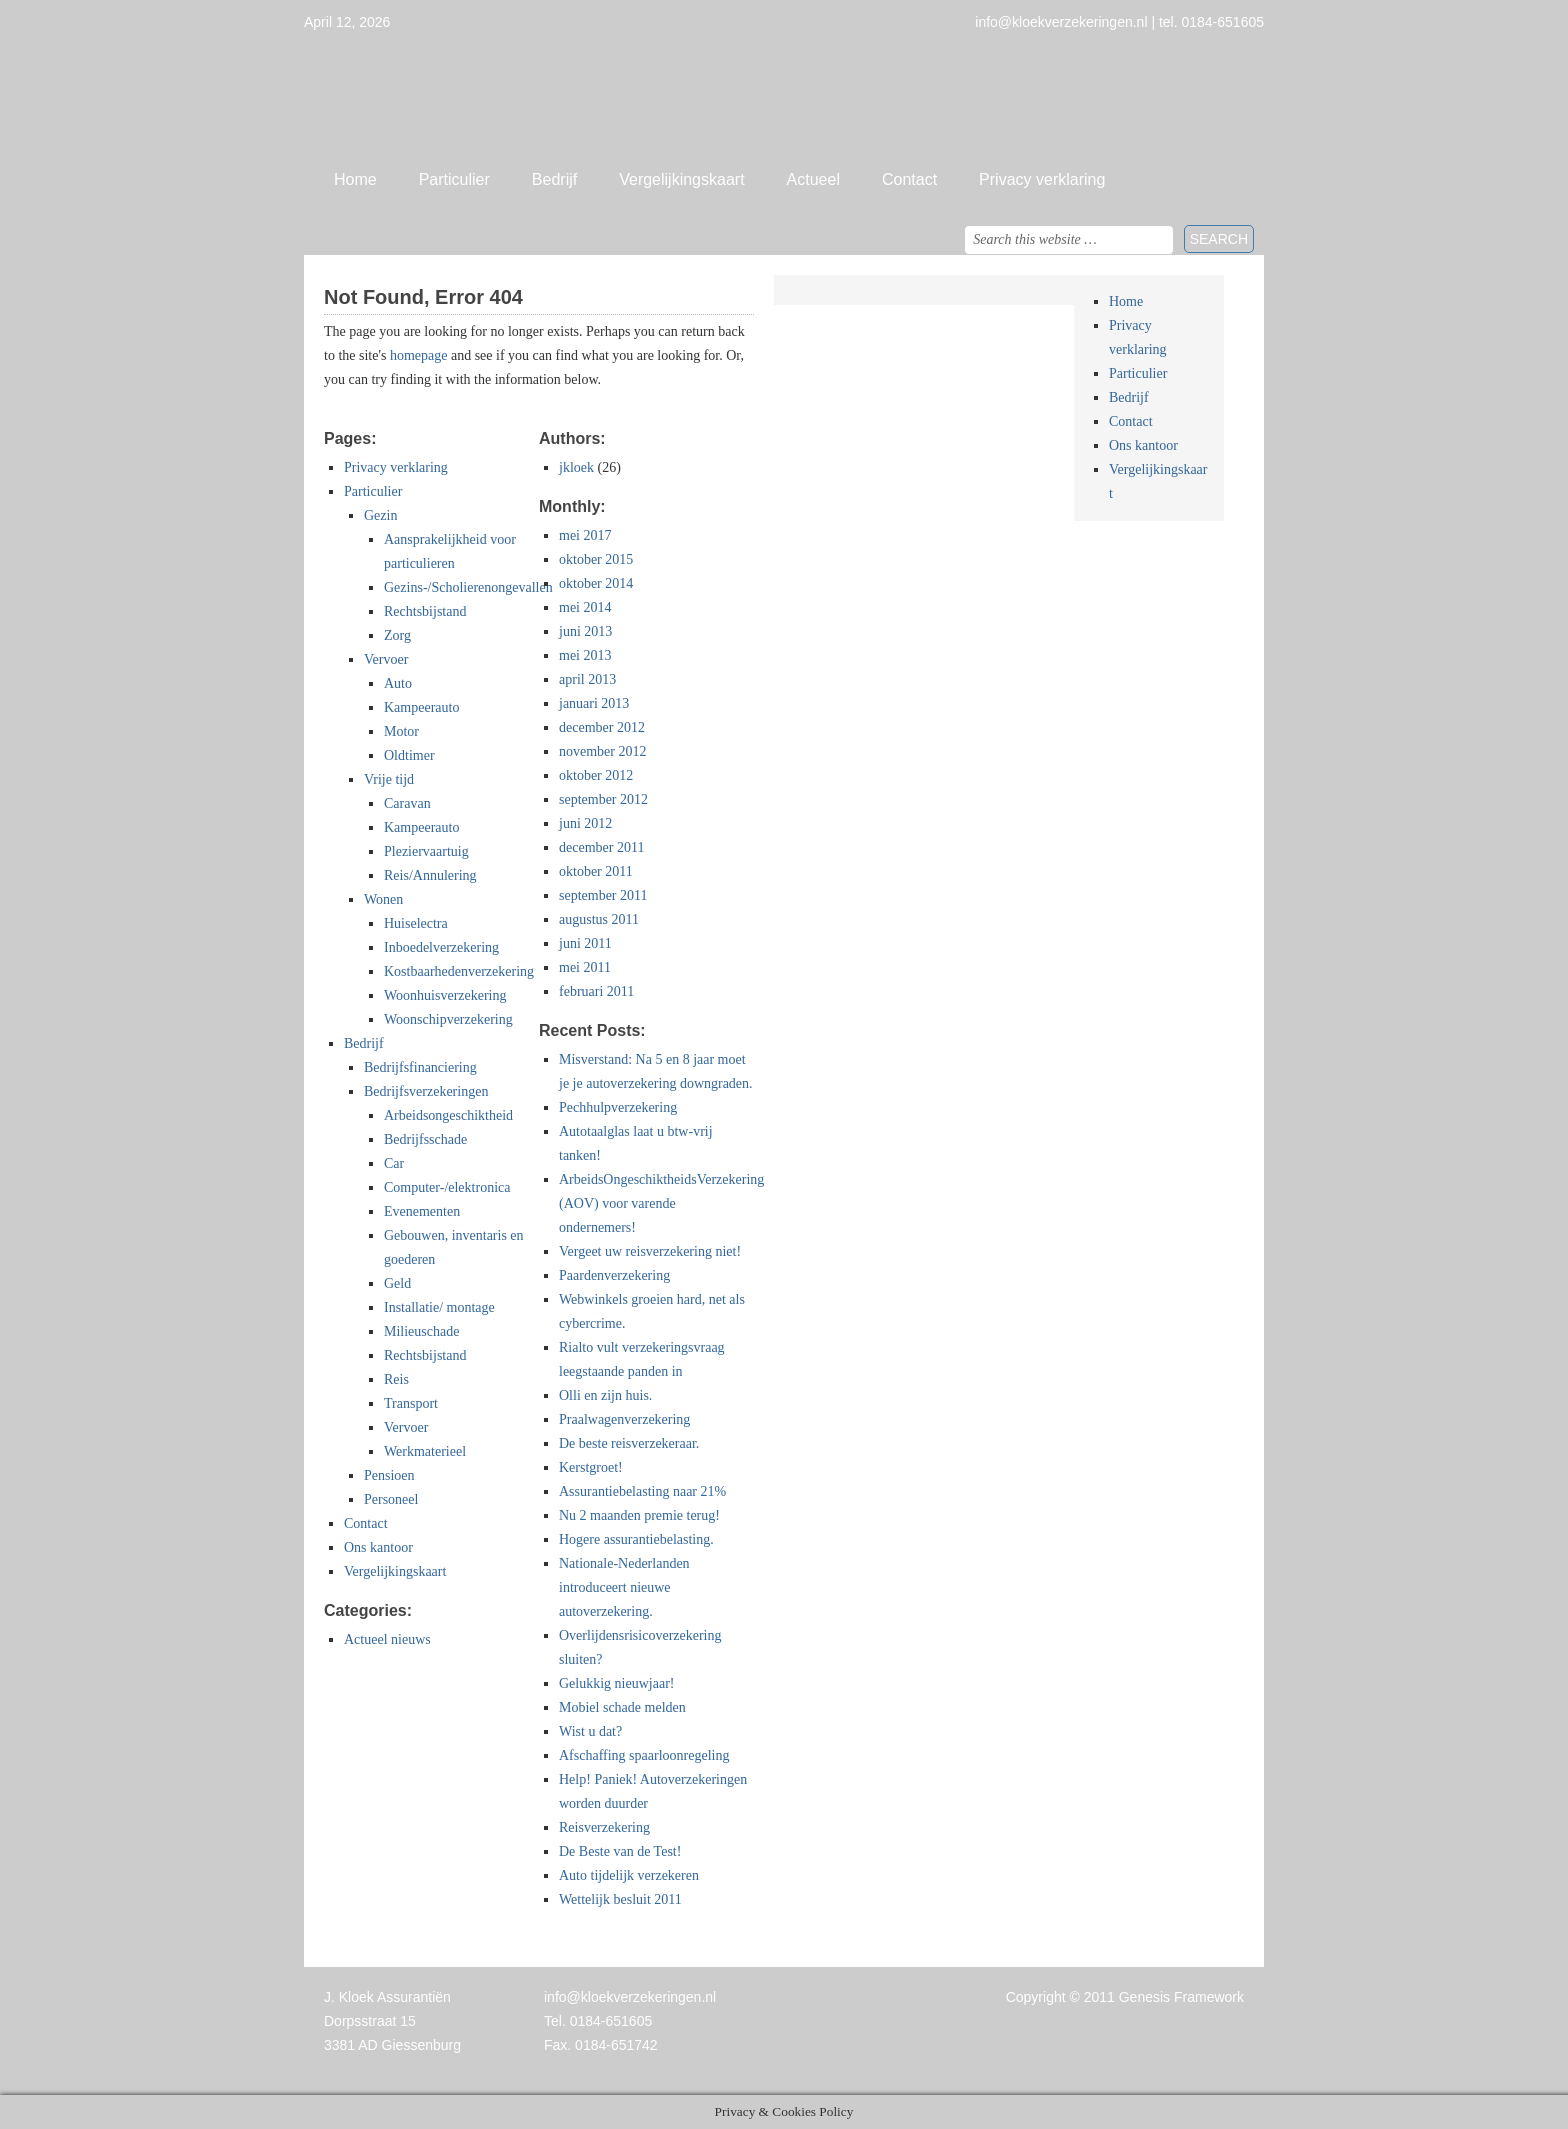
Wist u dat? (590, 1731)
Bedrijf (554, 179)
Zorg (397, 635)
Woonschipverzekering (448, 1019)
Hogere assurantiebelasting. (636, 1539)
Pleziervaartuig (426, 851)
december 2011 (601, 847)
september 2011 (603, 895)
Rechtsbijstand (425, 611)
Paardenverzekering (614, 1275)
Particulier (454, 179)
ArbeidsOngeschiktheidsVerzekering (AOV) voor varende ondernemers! (661, 1203)
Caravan (407, 803)
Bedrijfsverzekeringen (426, 1091)
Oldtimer (409, 755)
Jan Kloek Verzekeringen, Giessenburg (784, 95)
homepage (419, 355)
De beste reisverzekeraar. (629, 1443)
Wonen (383, 899)
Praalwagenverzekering (624, 1419)
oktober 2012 (596, 775)
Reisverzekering (604, 1827)
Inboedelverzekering (441, 947)
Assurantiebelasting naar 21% (642, 1491)
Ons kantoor (378, 1547)
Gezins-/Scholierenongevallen (468, 587)
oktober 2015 (596, 559)
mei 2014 (585, 607)
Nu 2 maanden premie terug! (639, 1515)
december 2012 (602, 727)
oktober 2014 (596, 583)
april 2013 (587, 679)
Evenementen (422, 1211)
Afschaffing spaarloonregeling (644, 1755)
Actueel (813, 179)
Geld (397, 1283)
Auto (398, 683)
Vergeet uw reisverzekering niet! (650, 1251)
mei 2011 (585, 967)
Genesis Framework (1181, 1997)
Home (355, 179)
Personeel (391, 1499)
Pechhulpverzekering (618, 1107)
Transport (411, 1403)
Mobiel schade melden (622, 1707)
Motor (401, 731)
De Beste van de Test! (620, 1851)
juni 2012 (585, 823)
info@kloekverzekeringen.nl (630, 1997)
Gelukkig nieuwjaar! (616, 1683)
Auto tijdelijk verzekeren (629, 1875)
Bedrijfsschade (425, 1139)
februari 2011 (596, 991)
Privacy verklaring (1042, 179)
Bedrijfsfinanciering (420, 1067)
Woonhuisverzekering (445, 995)
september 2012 (603, 799)
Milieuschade (421, 1331)
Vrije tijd (389, 779)
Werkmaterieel (425, 1451)
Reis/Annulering (430, 875)
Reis (396, 1379)
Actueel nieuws (387, 1639)
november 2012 (602, 751)
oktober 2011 (596, 871)
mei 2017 (585, 535)
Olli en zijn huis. (605, 1395)
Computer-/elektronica (447, 1187)
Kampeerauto (421, 707)
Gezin (380, 515)
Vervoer (386, 659)
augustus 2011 (599, 919)
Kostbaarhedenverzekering (459, 971)
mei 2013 (585, 655)
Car (394, 1163)
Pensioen (389, 1475)
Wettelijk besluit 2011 (620, 1899)
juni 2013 (585, 631)
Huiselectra (416, 923)
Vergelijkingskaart (681, 179)
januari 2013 (594, 703)
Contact (909, 179)
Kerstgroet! (591, 1467)
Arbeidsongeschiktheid (448, 1115)
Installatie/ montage (439, 1307)
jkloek (576, 467)
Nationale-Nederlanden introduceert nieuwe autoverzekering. (624, 1587)
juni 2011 (585, 943)
